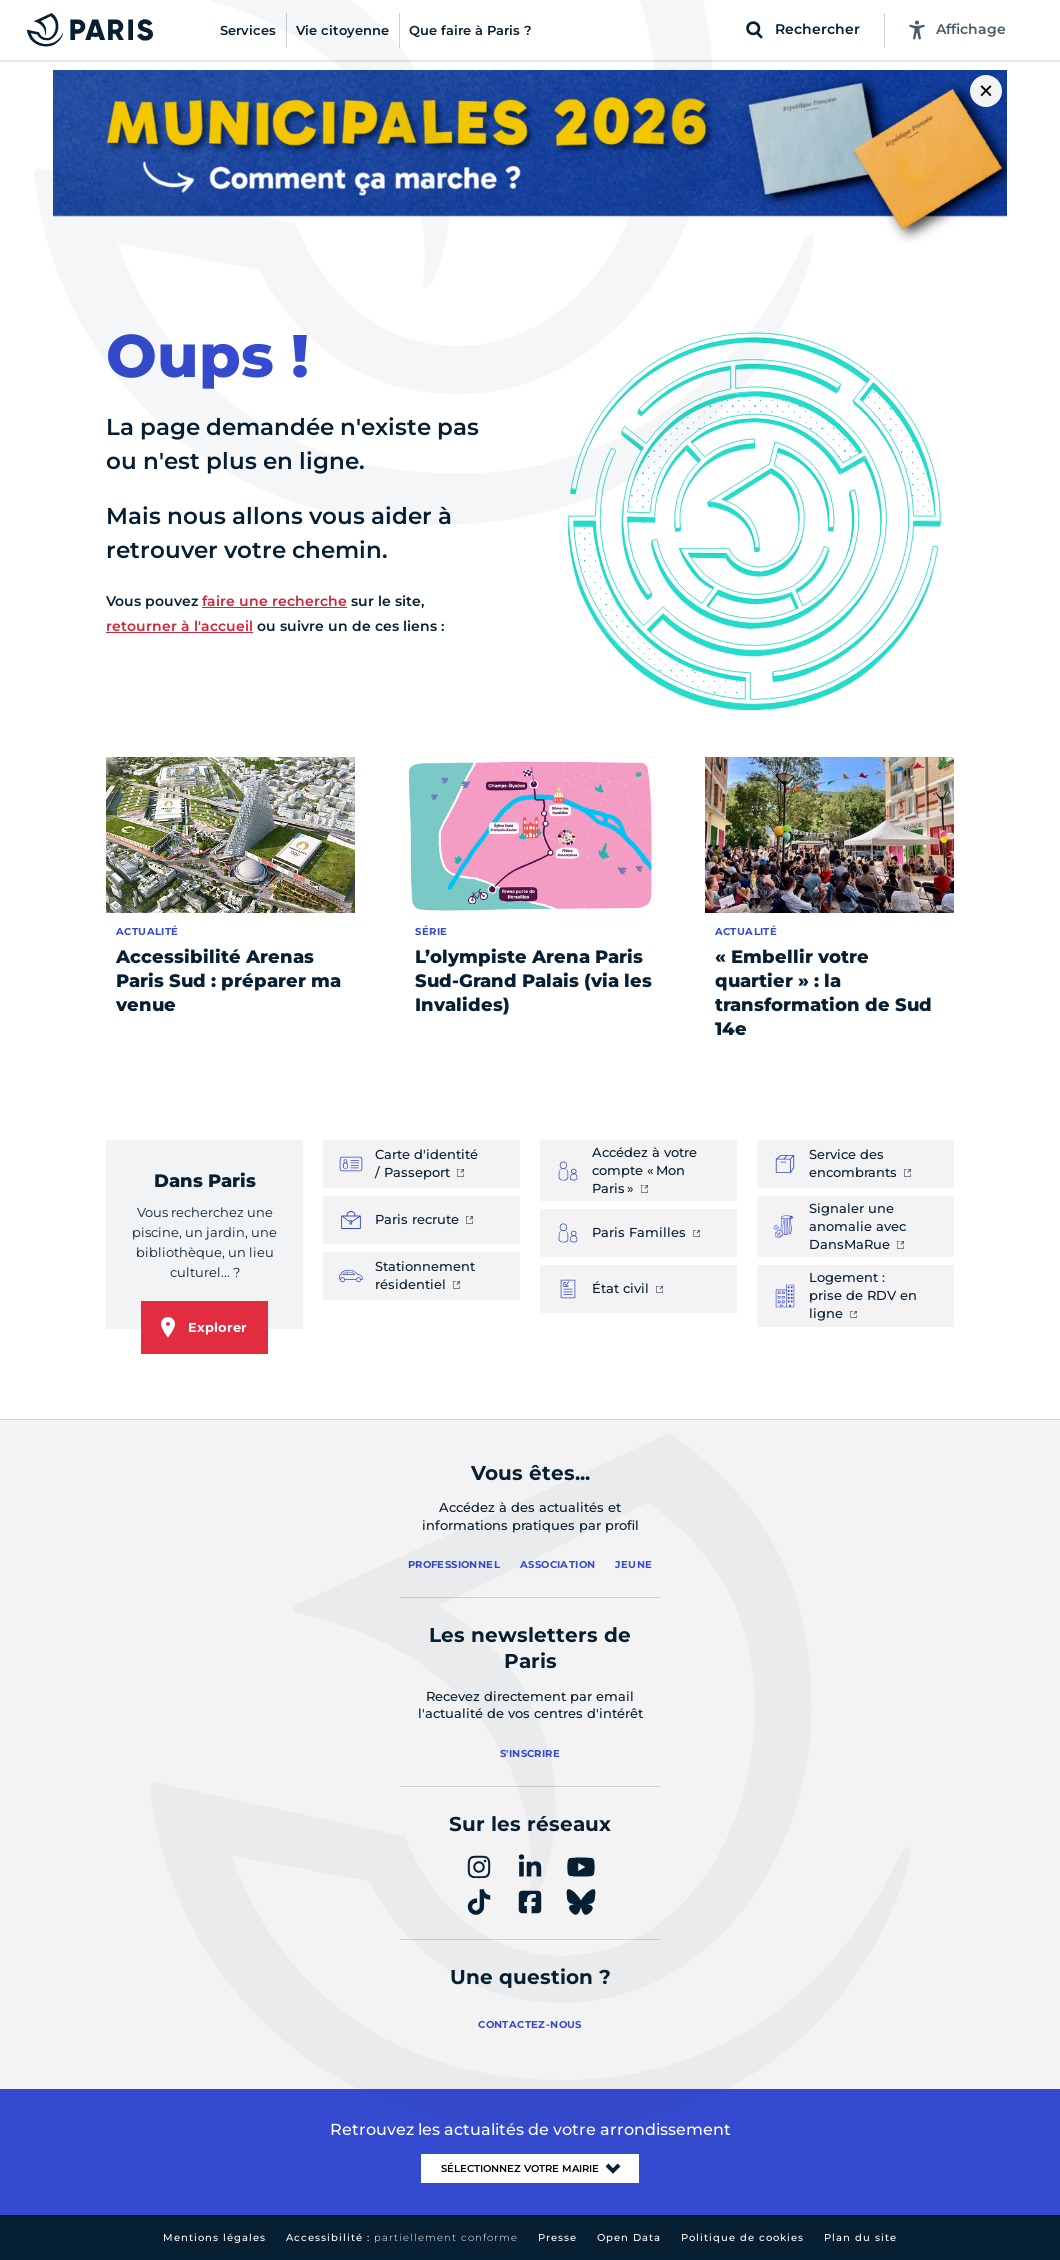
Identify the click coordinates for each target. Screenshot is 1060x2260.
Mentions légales (214, 2237)
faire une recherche (274, 601)
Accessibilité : (402, 2237)
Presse (557, 2237)
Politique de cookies (742, 2237)
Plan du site (860, 2237)
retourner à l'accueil (179, 626)
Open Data (629, 2237)
